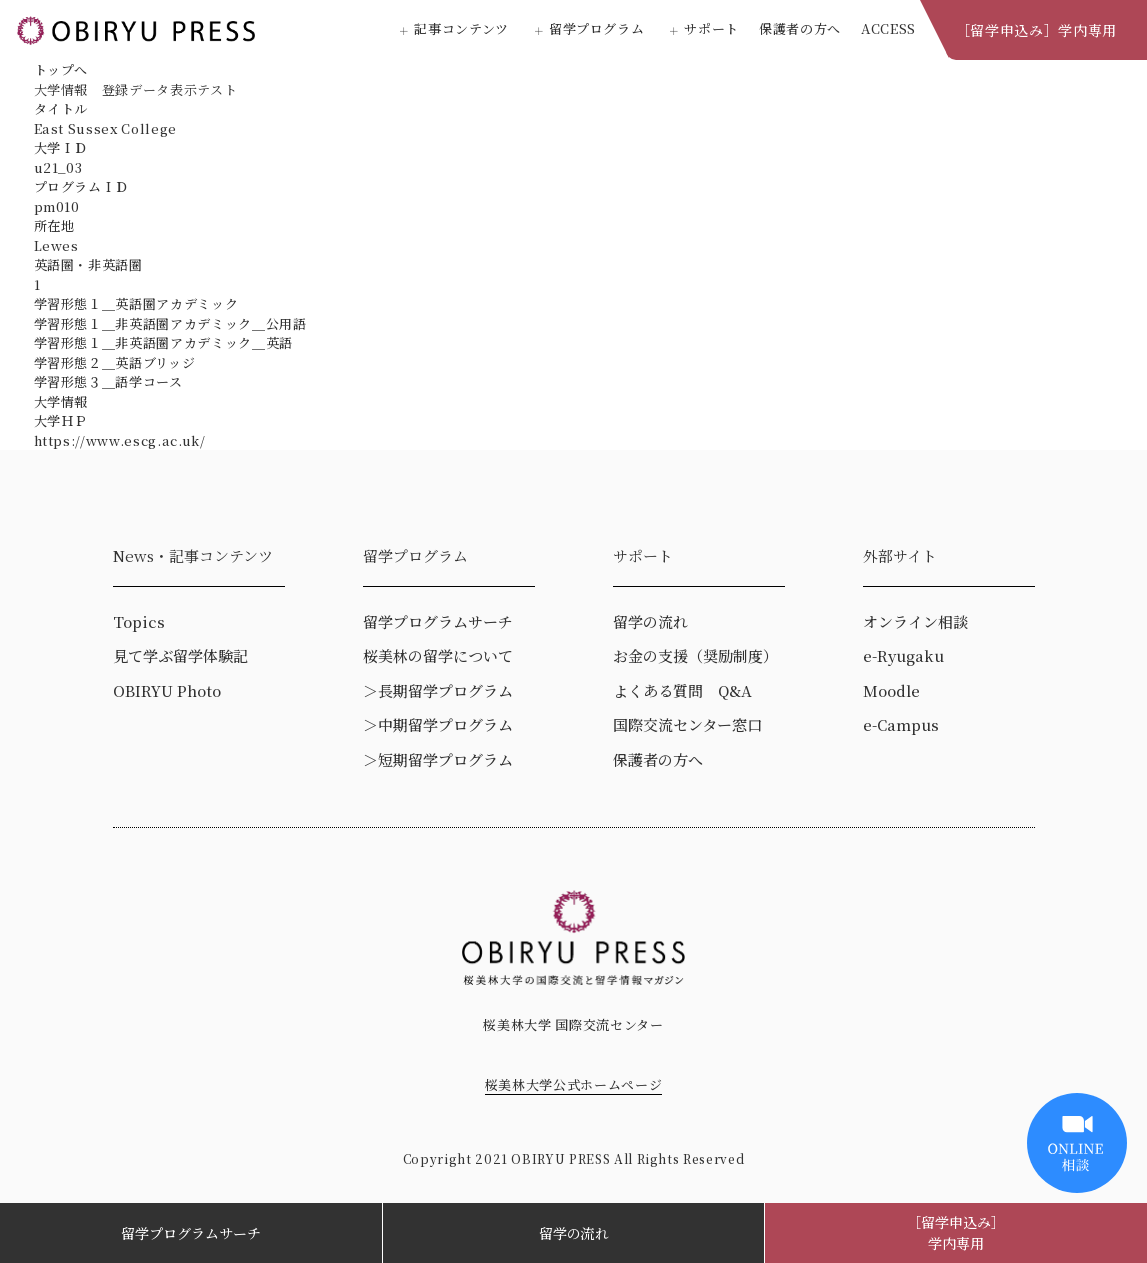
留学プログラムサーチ (191, 1233)
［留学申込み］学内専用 (1036, 30)
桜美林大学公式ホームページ (573, 1084)
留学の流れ (574, 1233)
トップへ (61, 69)
